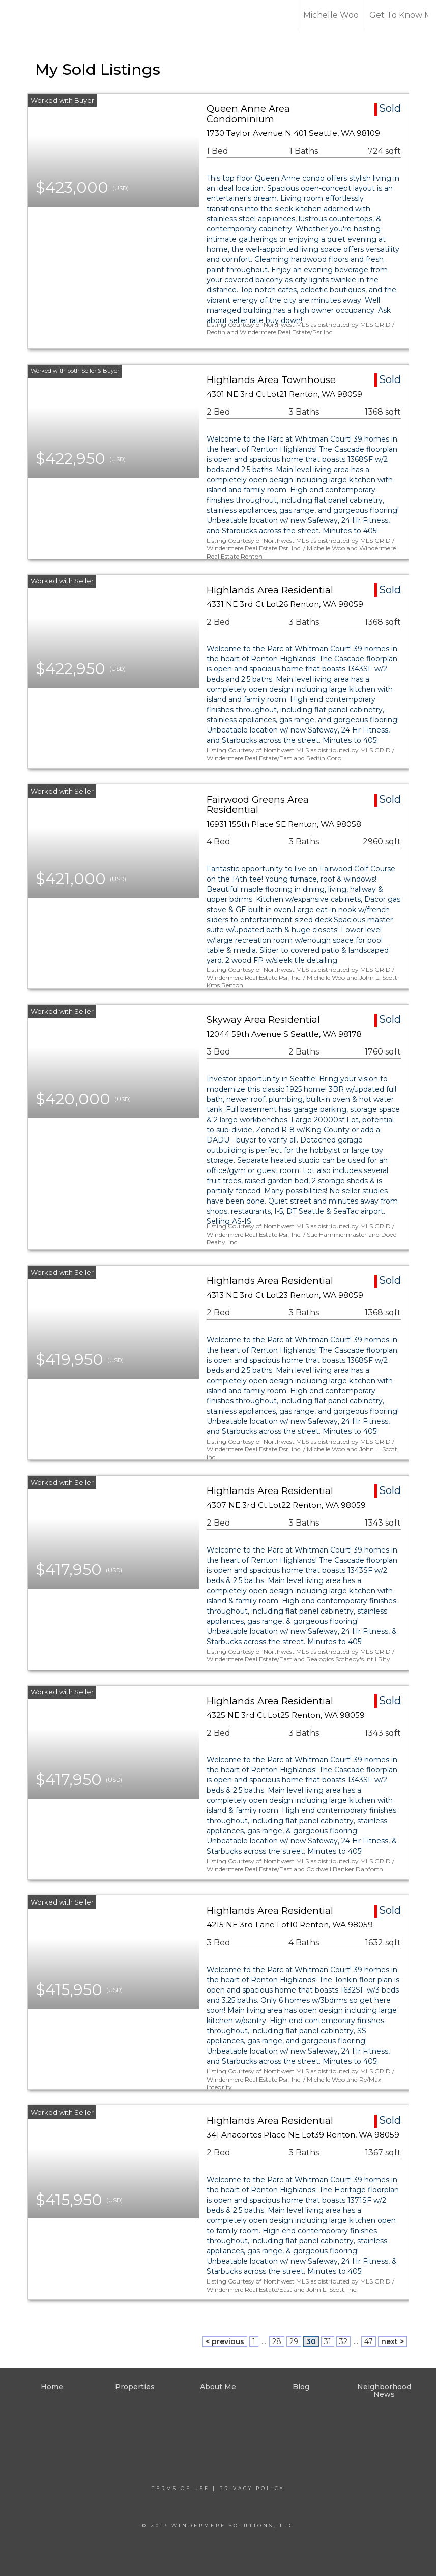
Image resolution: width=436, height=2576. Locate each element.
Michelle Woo (331, 15)
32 (343, 2341)
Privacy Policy (251, 2488)
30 (311, 2341)
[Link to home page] (46, 15)
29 (293, 2341)
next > (392, 2341)
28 (276, 2341)
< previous (225, 2341)
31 (327, 2341)
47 (368, 2341)
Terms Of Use (181, 2488)
